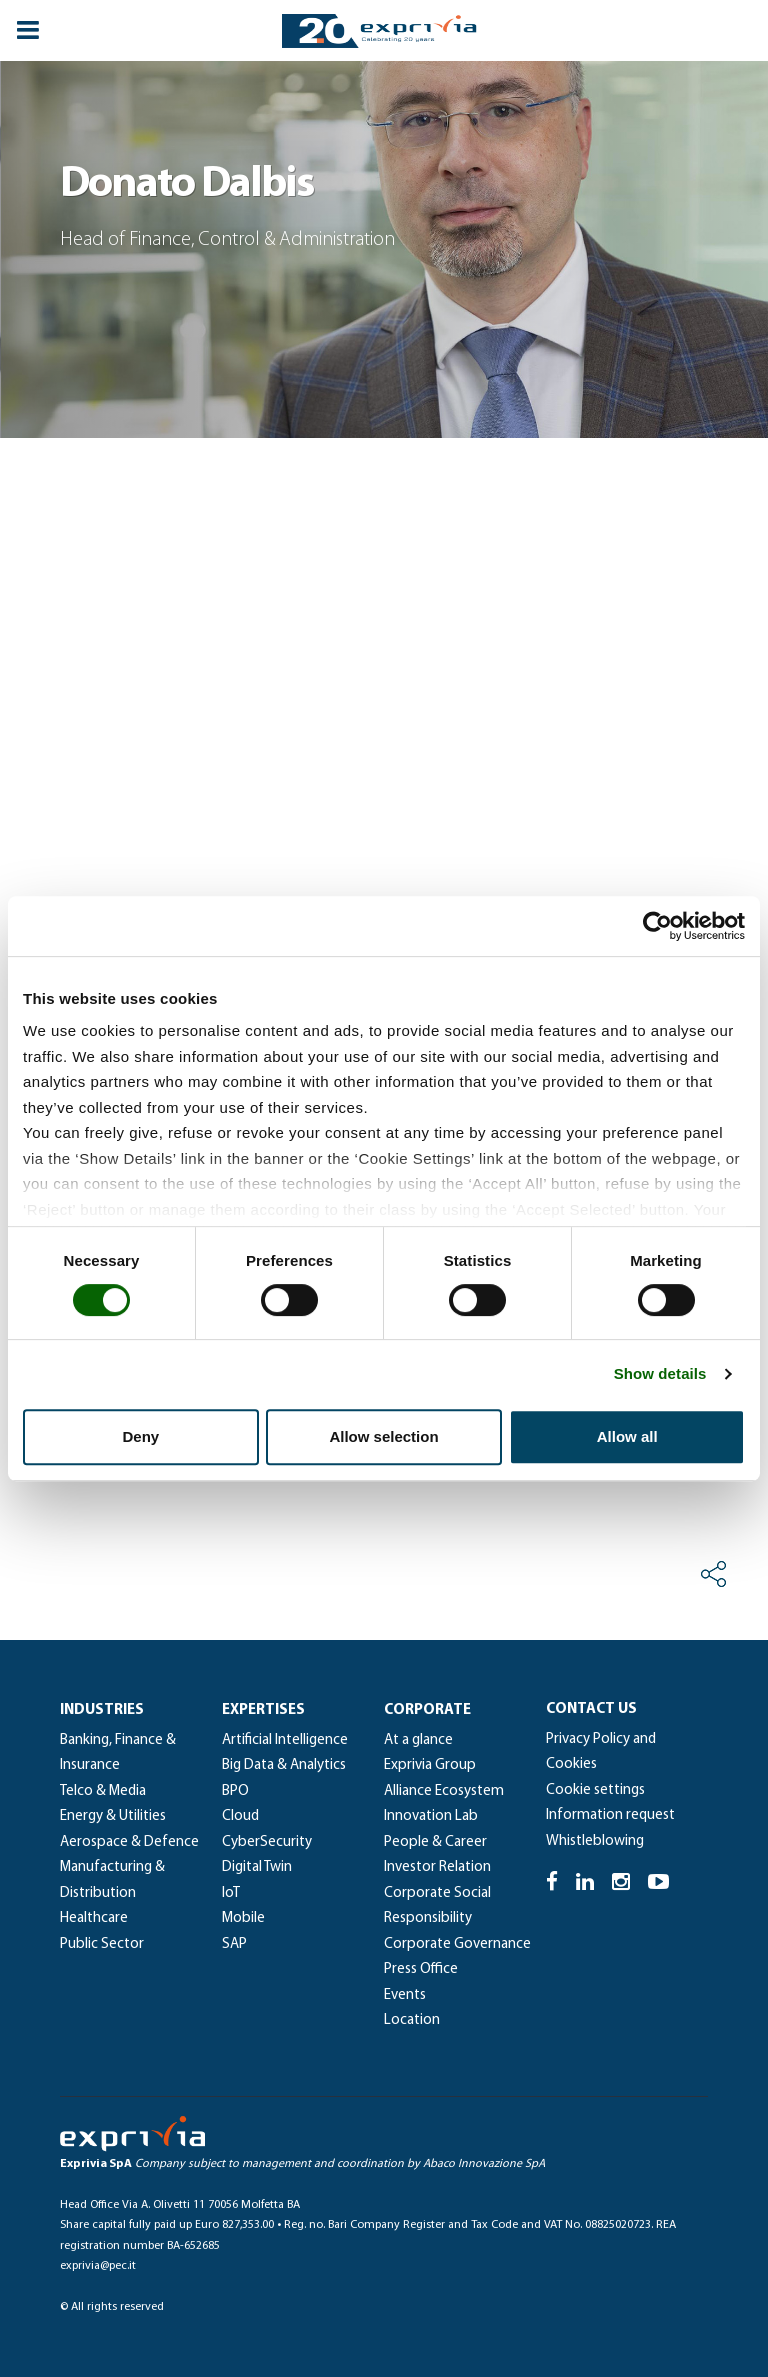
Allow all (627, 1436)
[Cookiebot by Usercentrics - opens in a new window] (657, 926)
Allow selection (383, 1436)
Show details (660, 1373)
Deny (140, 1436)
